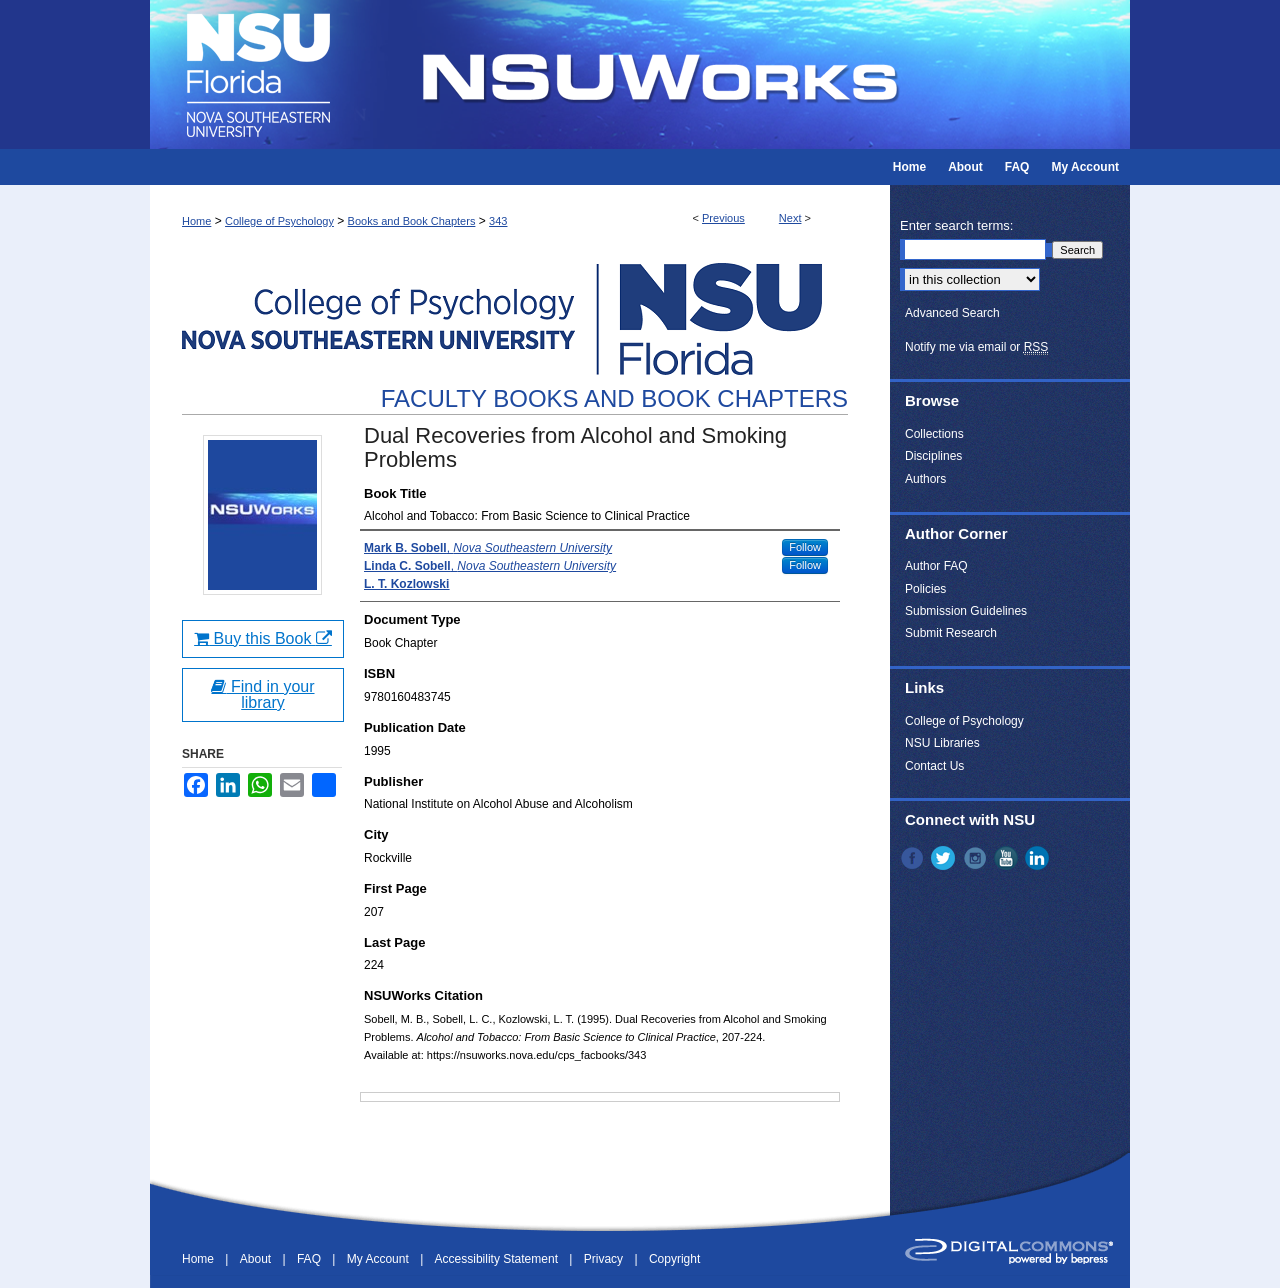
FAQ (310, 1259)
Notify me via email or (976, 347)
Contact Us (934, 766)
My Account (379, 1259)
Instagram (977, 858)
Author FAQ (936, 566)
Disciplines (933, 456)
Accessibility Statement (498, 1259)
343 (498, 221)
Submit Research (951, 633)
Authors (925, 479)
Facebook (914, 858)
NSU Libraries (942, 743)
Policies (925, 589)
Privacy (605, 1259)
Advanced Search (952, 313)
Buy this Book (263, 638)
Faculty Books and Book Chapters (614, 398)
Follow (805, 547)
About (257, 1259)
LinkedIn (1039, 858)
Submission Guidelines (966, 611)
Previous (723, 218)
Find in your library (262, 694)
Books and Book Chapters (412, 221)
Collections (934, 434)
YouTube (1008, 858)
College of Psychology (279, 221)
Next (790, 218)
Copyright (674, 1259)
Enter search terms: (956, 225)
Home (196, 221)
